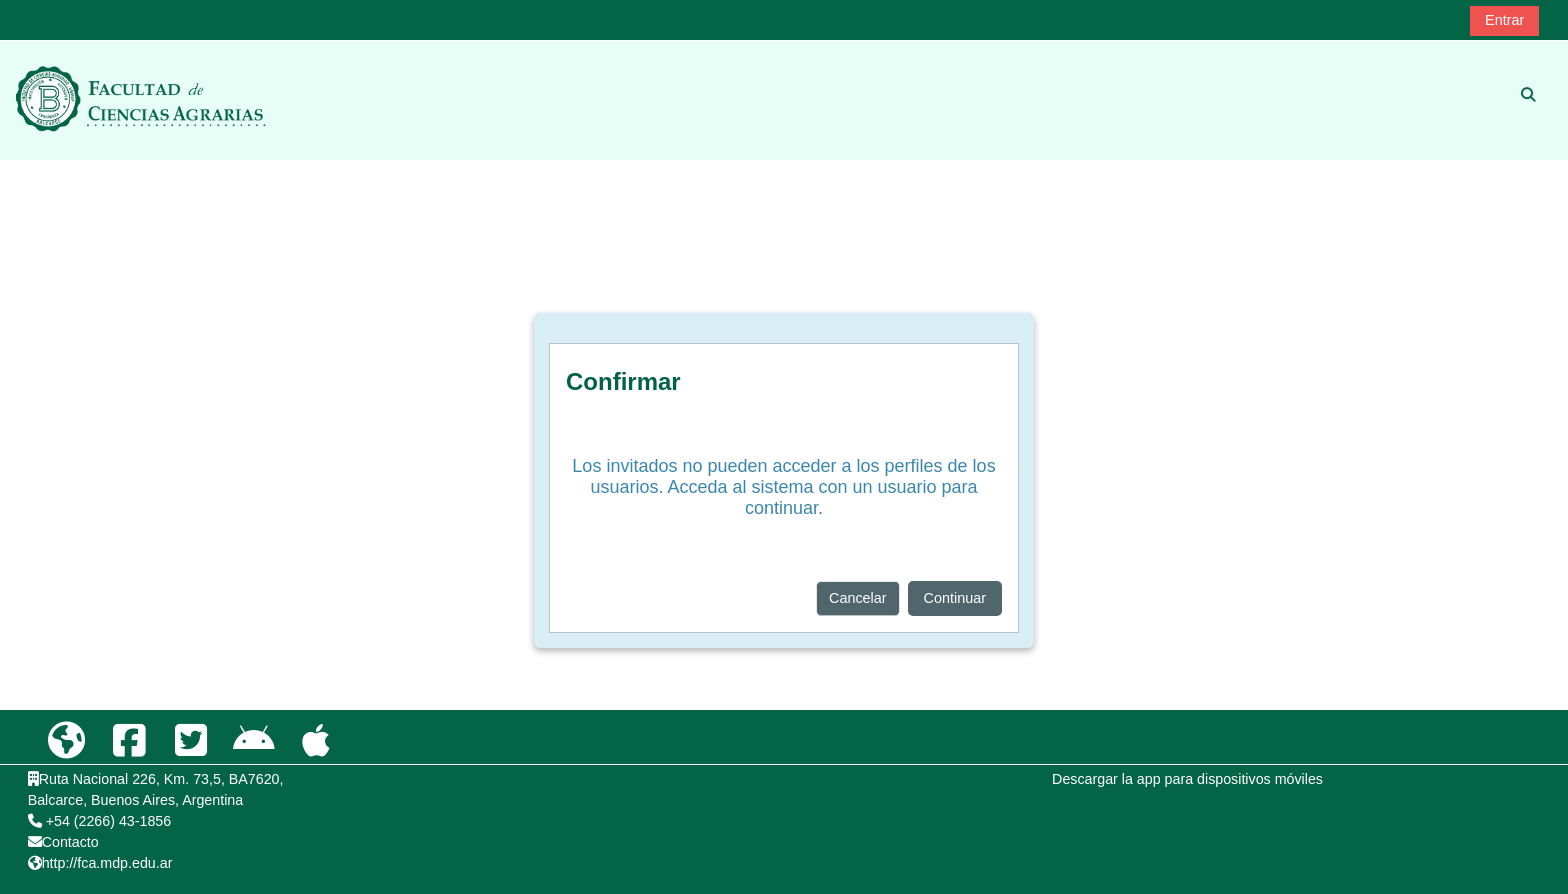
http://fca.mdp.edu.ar (107, 863)
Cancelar (858, 598)
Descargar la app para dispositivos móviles (1187, 779)
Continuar (955, 598)
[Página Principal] (141, 99)
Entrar (1504, 20)
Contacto (70, 842)
